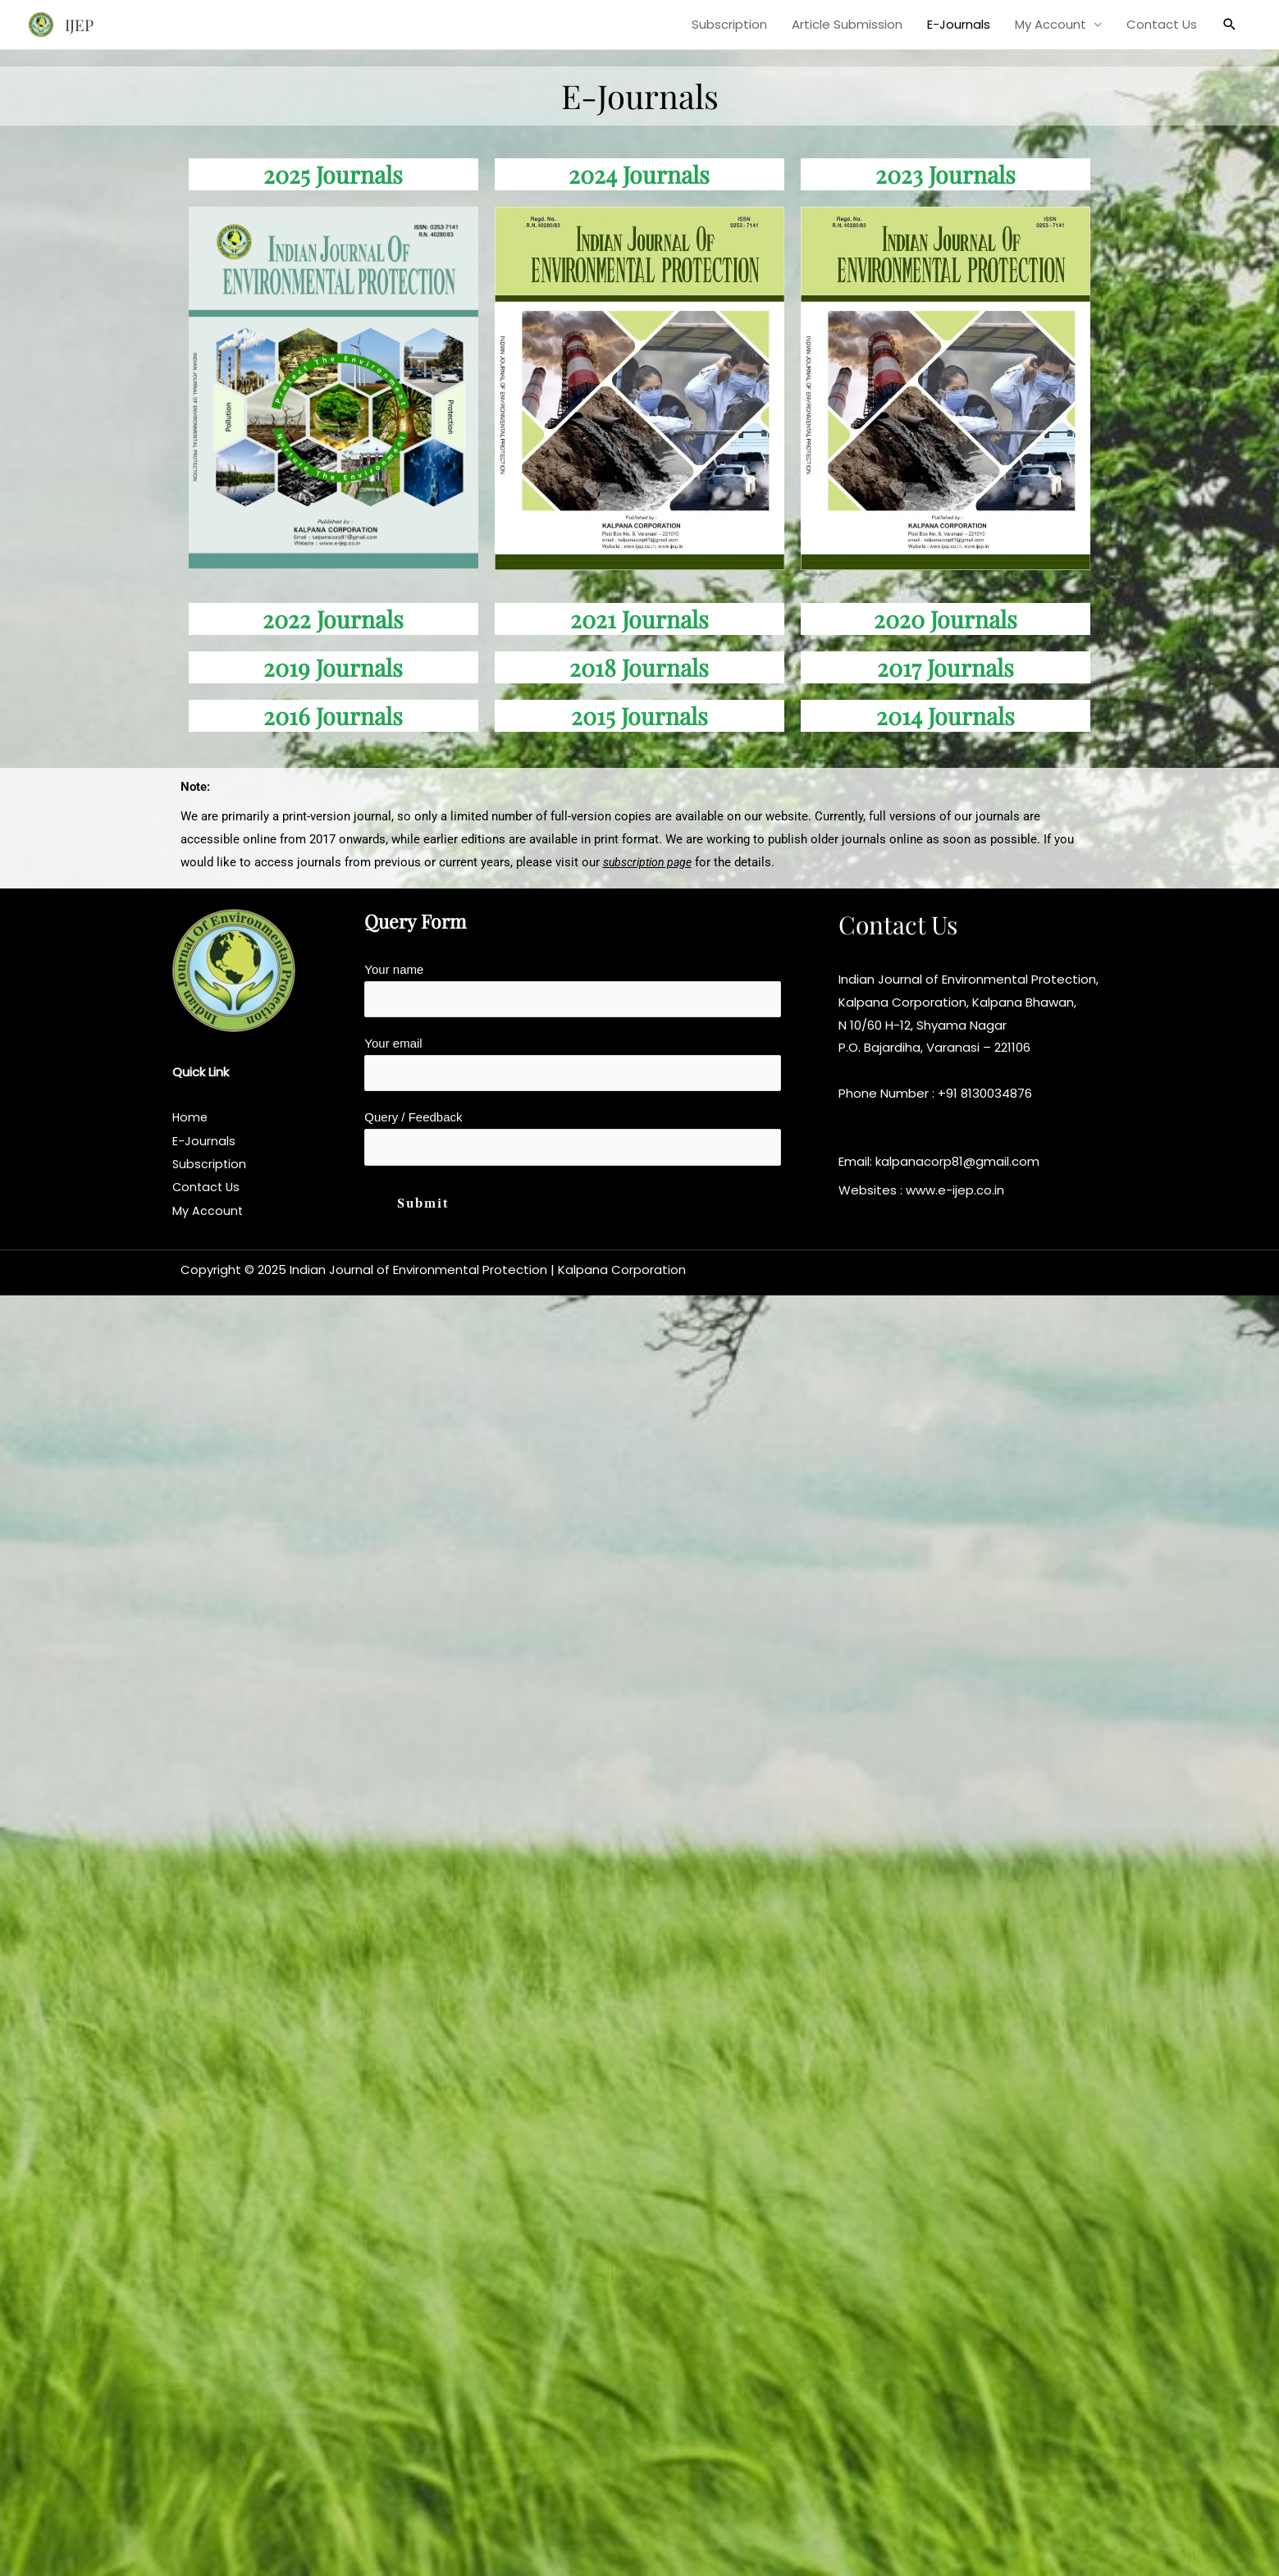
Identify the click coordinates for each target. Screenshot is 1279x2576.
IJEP (81, 24)
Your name (572, 991)
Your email (572, 1067)
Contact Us (1161, 24)
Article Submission (847, 24)
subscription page (651, 862)
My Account (1050, 24)
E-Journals (958, 24)
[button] (1230, 24)
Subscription (729, 24)
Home (190, 1117)
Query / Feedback (572, 1143)
